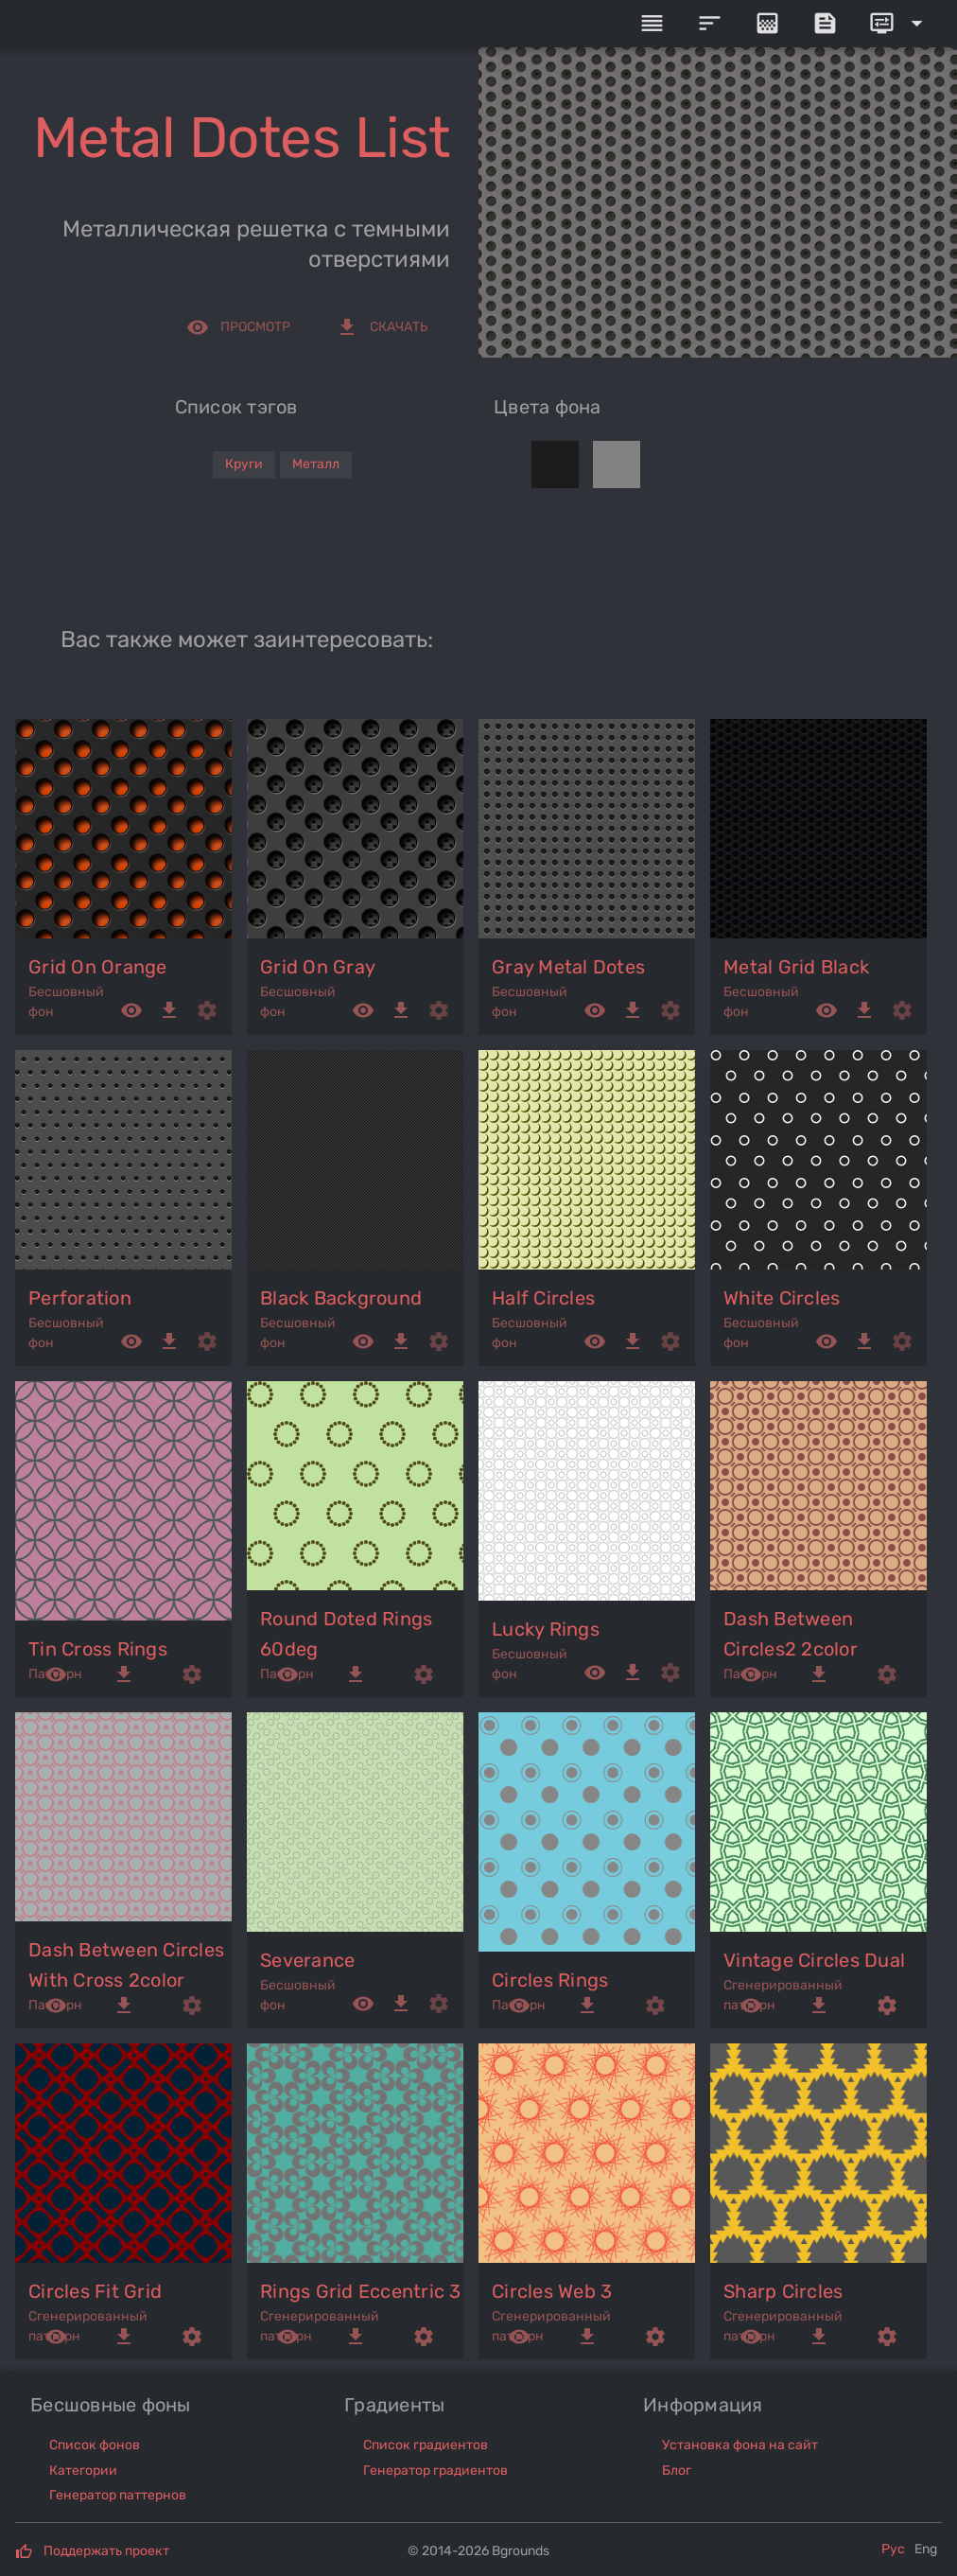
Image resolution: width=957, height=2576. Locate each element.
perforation (79, 1298)
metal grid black (796, 966)
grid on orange (97, 966)
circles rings (550, 1980)
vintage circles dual (814, 1960)
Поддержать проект (106, 2551)
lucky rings (546, 1629)
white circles (781, 1298)
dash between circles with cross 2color (126, 1964)
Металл (315, 464)
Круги (244, 464)
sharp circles (783, 2291)
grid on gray (317, 966)
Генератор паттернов (117, 2495)
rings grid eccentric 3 (360, 2291)
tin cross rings (97, 1649)
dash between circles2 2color (790, 1633)
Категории (83, 2470)
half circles (543, 1298)
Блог (676, 2470)
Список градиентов (425, 2445)
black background (341, 1298)
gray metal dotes (568, 966)
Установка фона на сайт (740, 2445)
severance (307, 1960)
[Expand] (899, 23)
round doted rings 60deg (346, 1633)
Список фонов (94, 2445)
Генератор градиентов (435, 2470)
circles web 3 (552, 2291)
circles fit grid (95, 2291)
